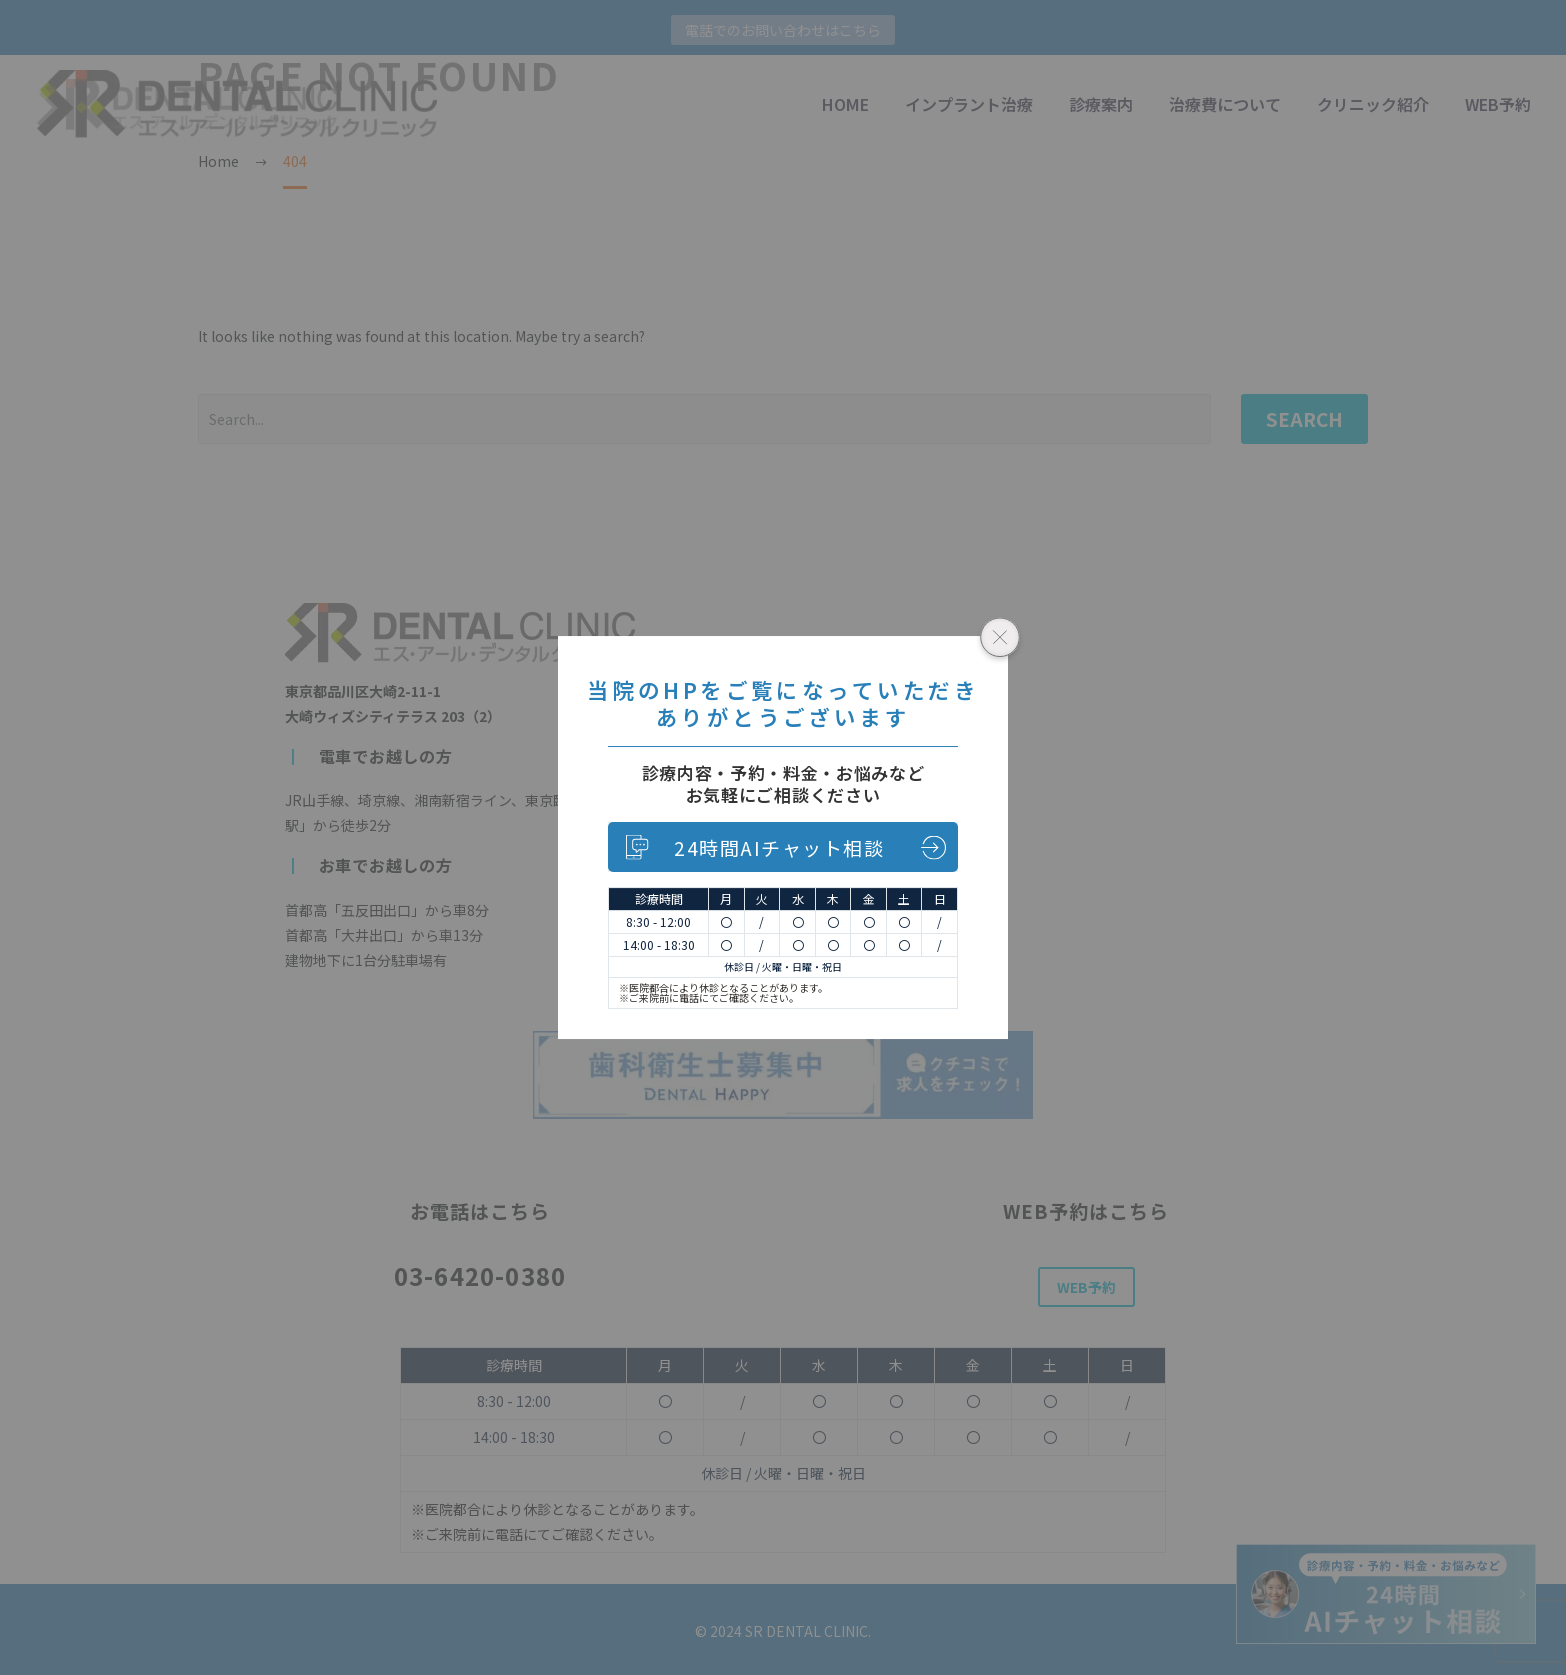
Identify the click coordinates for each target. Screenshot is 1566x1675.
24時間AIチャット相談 (779, 847)
